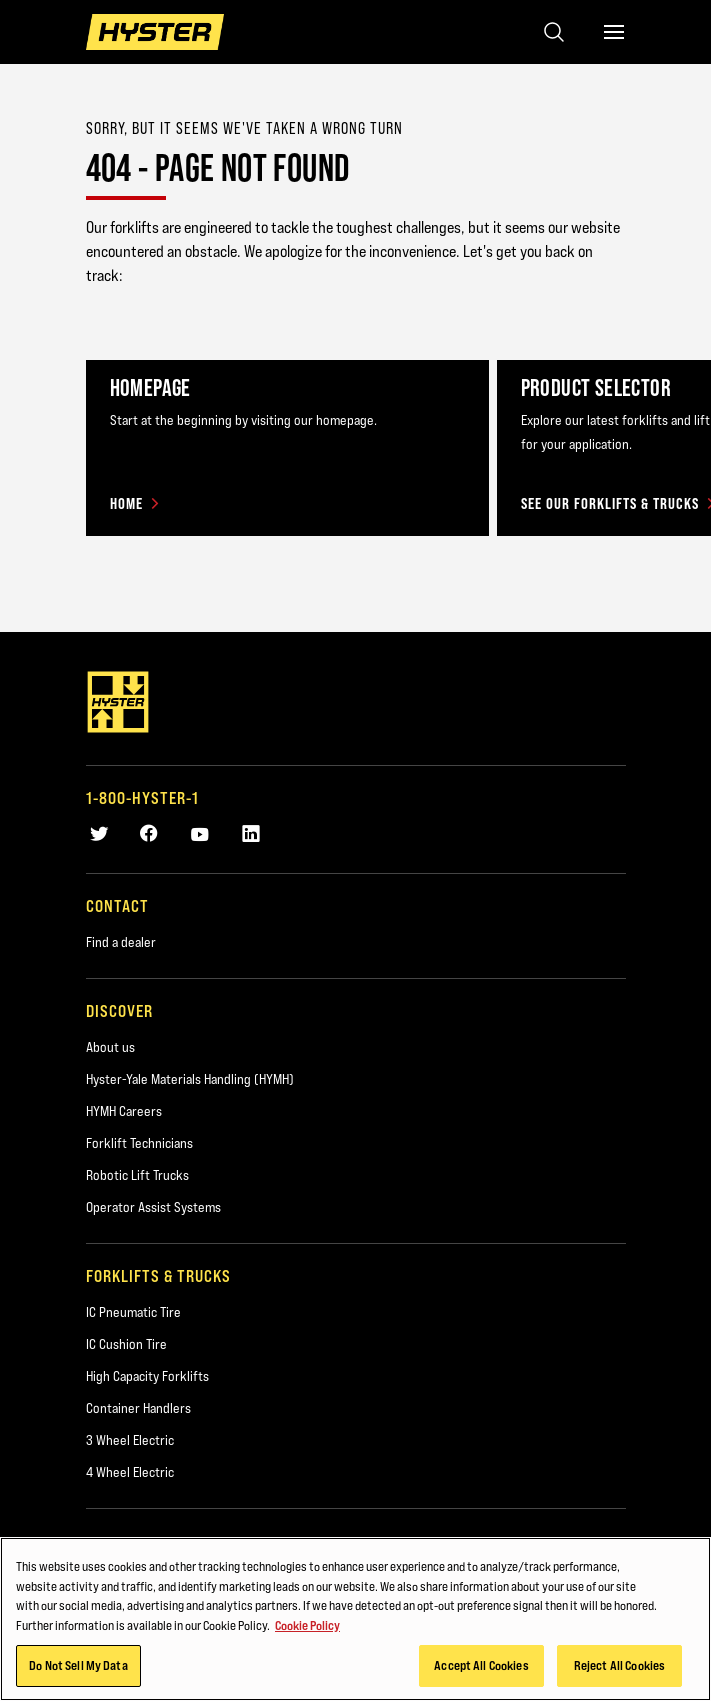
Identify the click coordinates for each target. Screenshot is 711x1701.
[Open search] (554, 32)
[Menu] (614, 32)
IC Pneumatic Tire (133, 1312)
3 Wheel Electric (130, 1440)
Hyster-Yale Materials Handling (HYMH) (190, 1079)
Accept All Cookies (481, 1665)
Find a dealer (121, 942)
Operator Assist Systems (153, 1207)
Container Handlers (138, 1408)
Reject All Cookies (619, 1665)
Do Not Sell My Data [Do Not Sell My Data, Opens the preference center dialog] (78, 1665)
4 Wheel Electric (130, 1472)
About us (110, 1047)
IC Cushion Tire (126, 1344)
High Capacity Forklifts (147, 1376)
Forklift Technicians (139, 1143)
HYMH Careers (124, 1111)
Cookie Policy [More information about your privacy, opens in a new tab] (307, 1625)
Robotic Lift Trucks (137, 1175)
